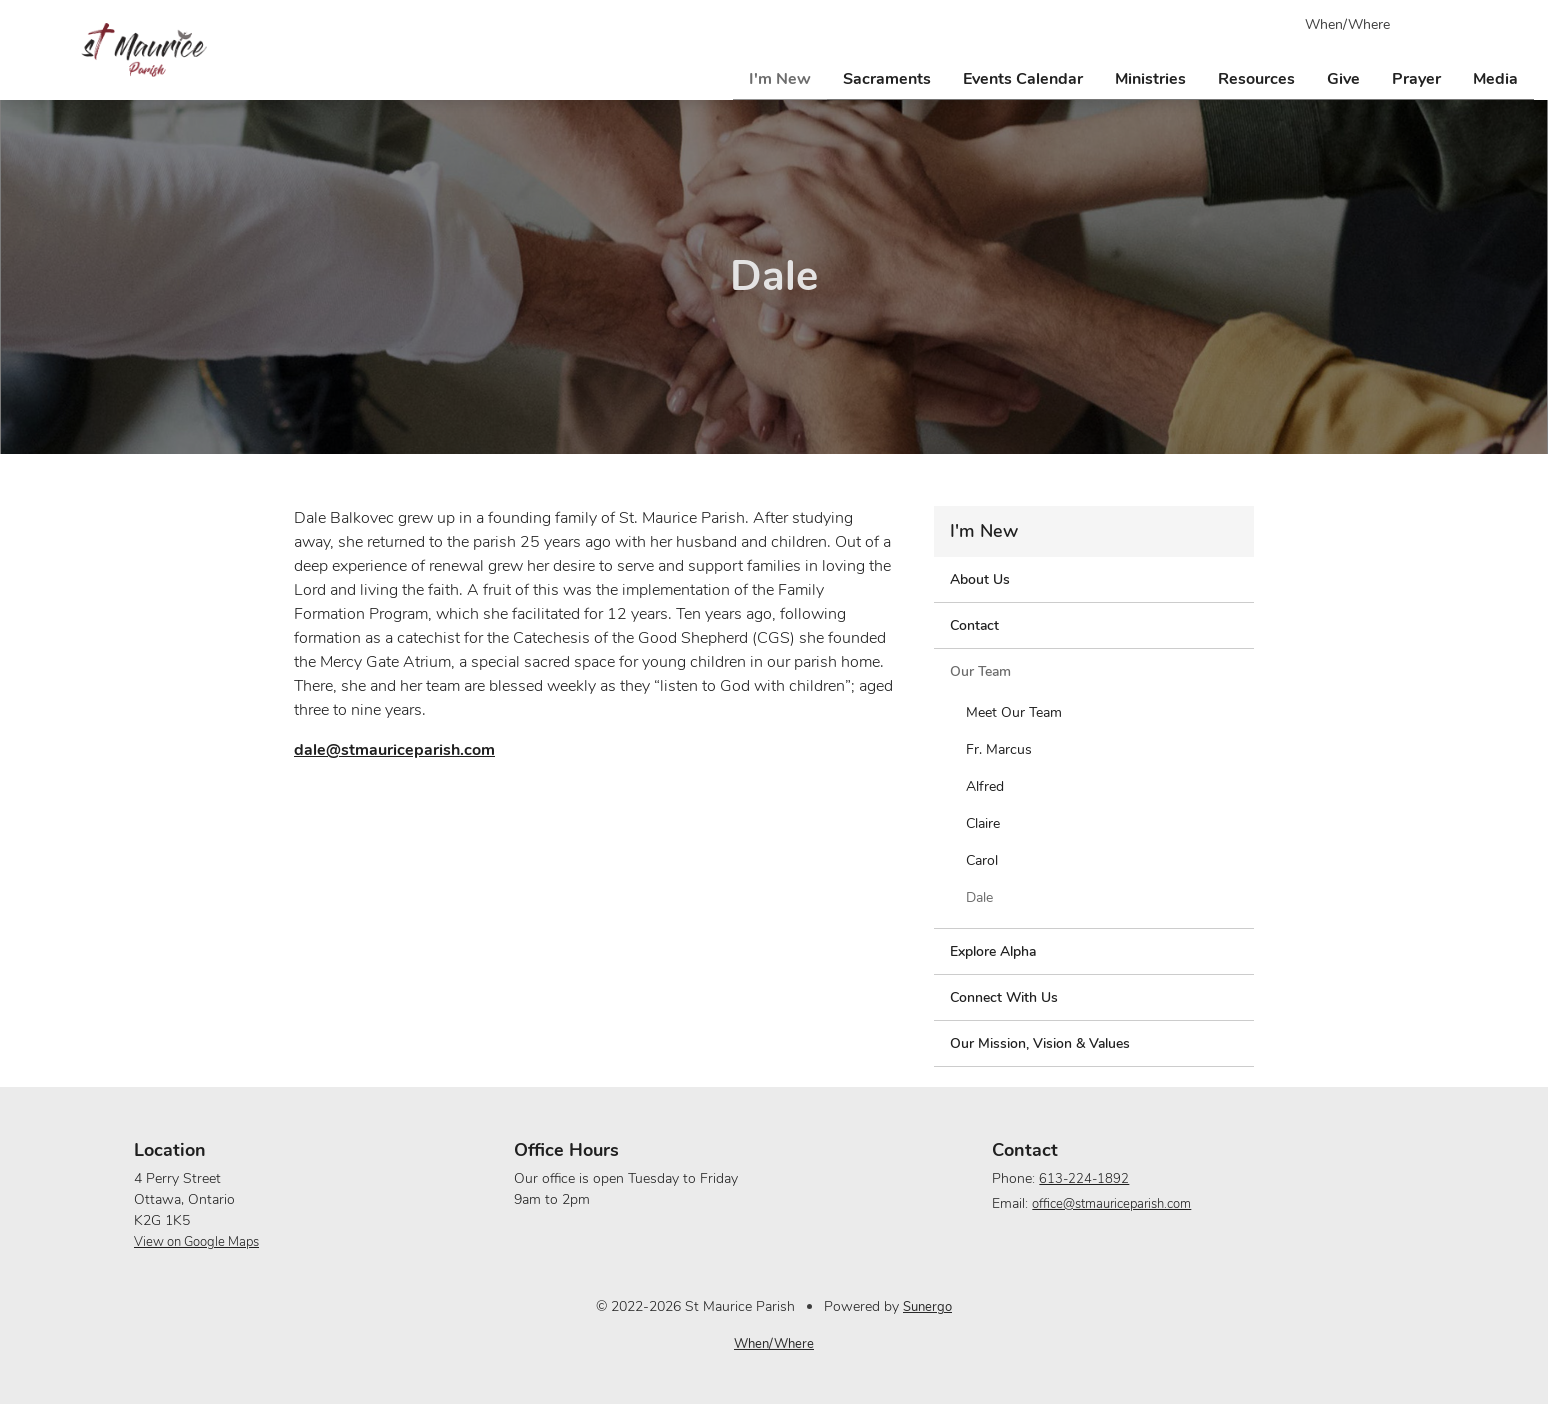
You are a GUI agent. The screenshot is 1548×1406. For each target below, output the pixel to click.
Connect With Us (1004, 997)
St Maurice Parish (144, 50)
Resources (1256, 76)
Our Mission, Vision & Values (1040, 1043)
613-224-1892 (1079, 1178)
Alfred (985, 786)
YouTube (1471, 24)
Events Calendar (1023, 76)
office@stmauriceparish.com (1113, 1203)
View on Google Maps (203, 1241)
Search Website (1507, 24)
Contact (974, 625)
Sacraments (887, 76)
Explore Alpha (993, 951)
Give (1343, 76)
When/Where (1347, 24)
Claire (983, 823)
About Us (980, 579)
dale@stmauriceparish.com (394, 750)
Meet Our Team (1014, 712)
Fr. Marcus (999, 749)
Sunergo (927, 1306)
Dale (979, 897)
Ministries (1150, 76)
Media (1495, 76)
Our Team (980, 671)
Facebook (1435, 24)
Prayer (1416, 76)
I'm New (780, 76)
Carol (982, 860)
